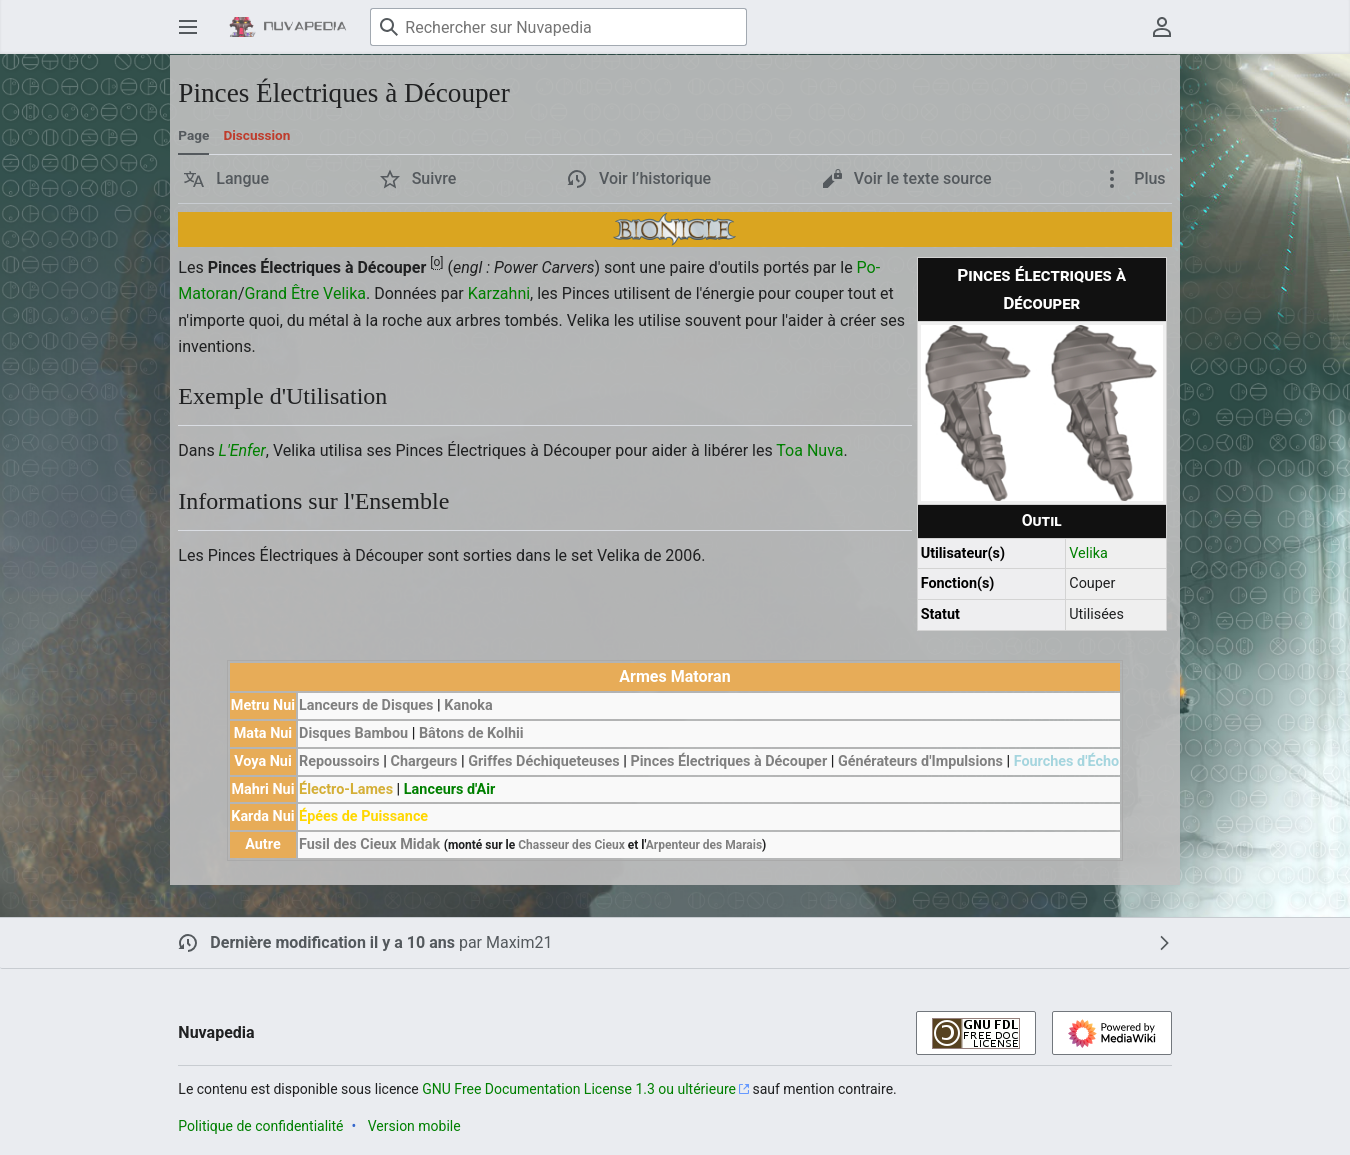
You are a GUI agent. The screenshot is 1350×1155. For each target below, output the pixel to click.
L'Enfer (242, 450)
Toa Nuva (809, 450)
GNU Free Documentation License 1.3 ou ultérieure (579, 1089)
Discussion (256, 135)
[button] (226, 179)
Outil (1042, 520)
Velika (1088, 553)
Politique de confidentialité (260, 1126)
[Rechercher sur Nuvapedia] (558, 27)
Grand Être (281, 293)
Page (193, 135)
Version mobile (414, 1126)
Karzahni (499, 293)
